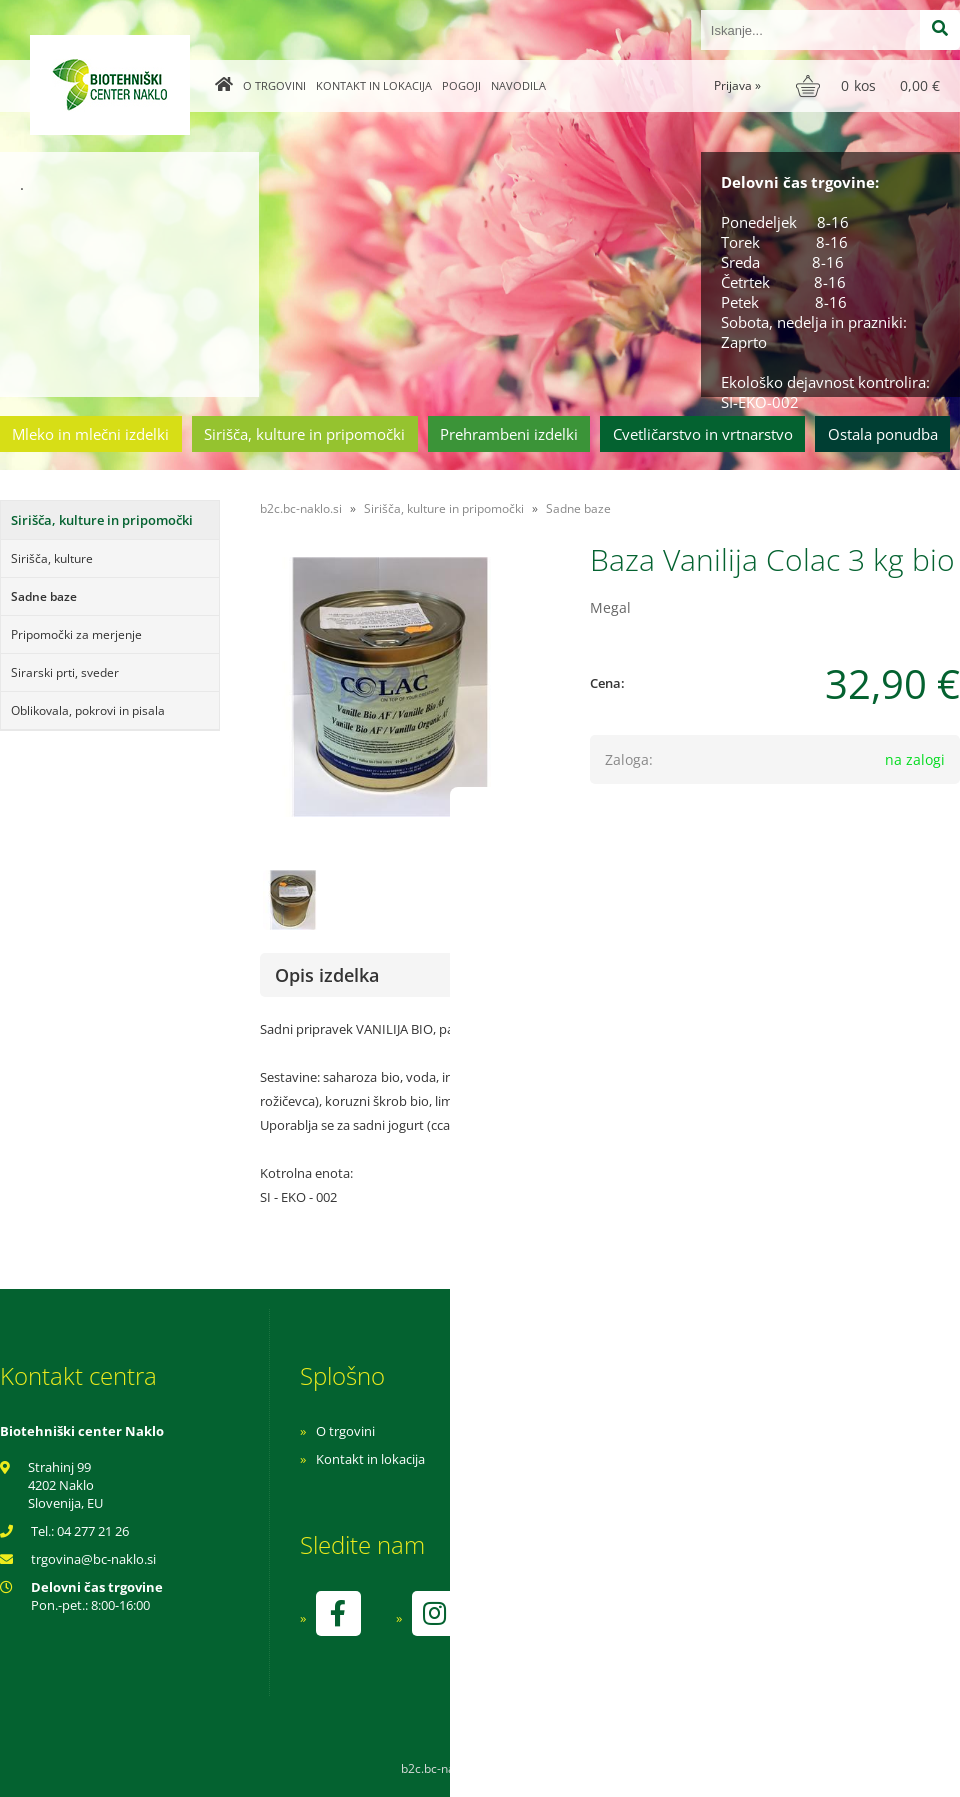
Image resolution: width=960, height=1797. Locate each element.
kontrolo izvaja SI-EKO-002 (663, 1628)
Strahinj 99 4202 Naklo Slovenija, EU (65, 1485)
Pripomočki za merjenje (76, 634)
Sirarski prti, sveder (65, 672)
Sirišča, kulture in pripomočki (304, 434)
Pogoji (461, 85)
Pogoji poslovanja (637, 1459)
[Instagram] (434, 1613)
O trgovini (274, 85)
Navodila (518, 85)
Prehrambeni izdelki (509, 434)
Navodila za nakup (640, 1431)
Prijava (737, 85)
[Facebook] (338, 1613)
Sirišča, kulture (52, 558)
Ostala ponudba (883, 434)
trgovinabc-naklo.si (93, 1559)
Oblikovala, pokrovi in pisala (88, 710)
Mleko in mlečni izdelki (90, 434)
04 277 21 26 (93, 1531)
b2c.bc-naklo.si (301, 508)
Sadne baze (44, 596)
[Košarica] (870, 86)
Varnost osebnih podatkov (664, 1487)
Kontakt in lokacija (374, 85)
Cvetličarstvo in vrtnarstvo (703, 434)
